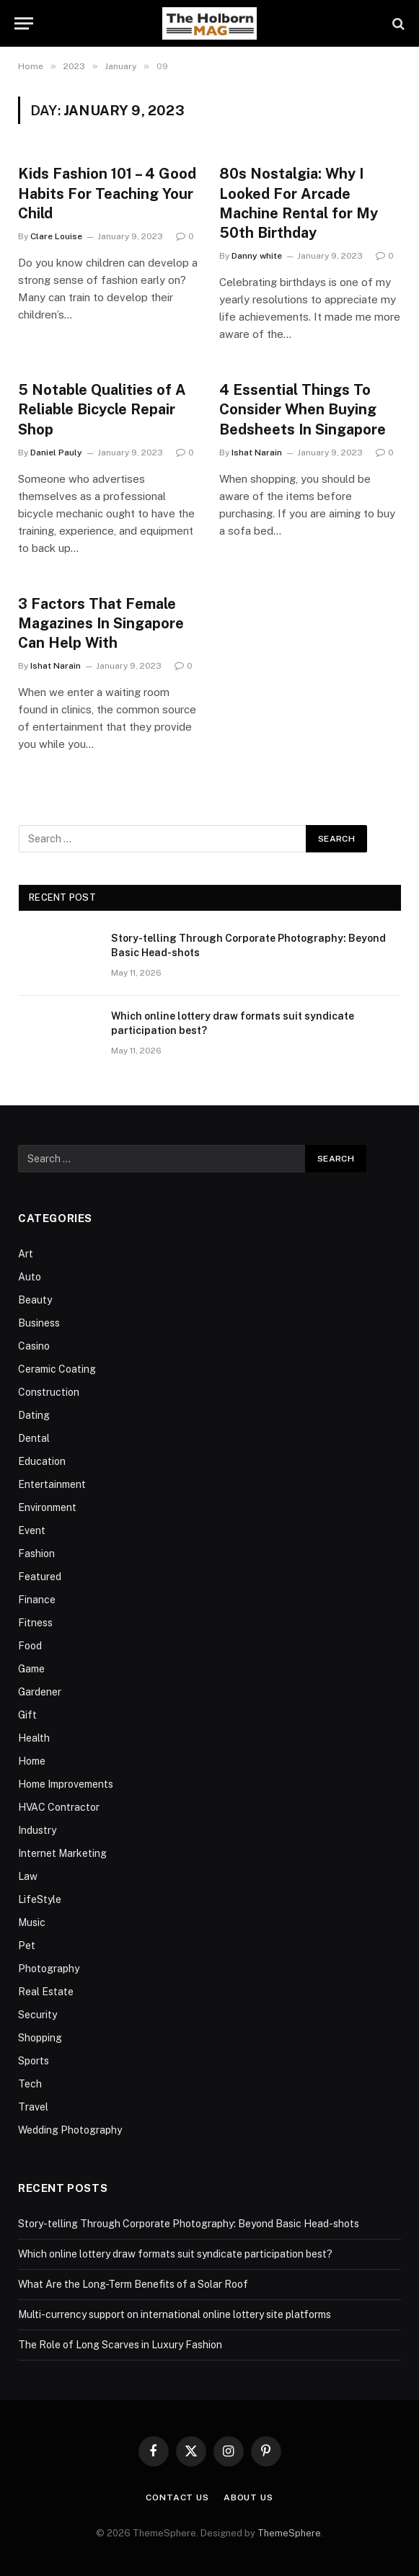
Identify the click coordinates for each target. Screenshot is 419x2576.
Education (42, 1461)
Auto (29, 1277)
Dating (34, 1415)
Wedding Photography (70, 2130)
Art (25, 1254)
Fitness (35, 1622)
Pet (26, 1945)
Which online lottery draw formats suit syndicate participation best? (232, 1023)
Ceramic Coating (57, 1369)
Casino (34, 1346)
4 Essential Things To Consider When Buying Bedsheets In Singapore (302, 409)
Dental (34, 1438)
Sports (33, 2061)
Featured (39, 1576)
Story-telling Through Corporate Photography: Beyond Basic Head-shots (248, 945)
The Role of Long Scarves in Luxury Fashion (120, 2344)
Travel (33, 2107)
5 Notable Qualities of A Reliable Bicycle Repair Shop (102, 409)
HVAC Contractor (59, 1807)
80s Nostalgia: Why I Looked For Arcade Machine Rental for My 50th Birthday (298, 203)
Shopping (40, 2038)
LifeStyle (39, 1899)
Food (30, 1646)
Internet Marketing (62, 1853)
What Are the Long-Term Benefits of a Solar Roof (133, 2284)
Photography (48, 1968)
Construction (48, 1392)
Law (28, 1876)
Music (31, 1922)
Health (34, 1738)
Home (31, 1761)
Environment (47, 1507)
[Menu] (23, 23)
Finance (37, 1599)
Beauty (35, 1300)
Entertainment (52, 1484)
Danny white (256, 256)
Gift (27, 1715)
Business (39, 1323)
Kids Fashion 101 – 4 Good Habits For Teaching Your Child (107, 193)
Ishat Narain (256, 452)
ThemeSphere (289, 2533)
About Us (248, 2497)
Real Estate (46, 1991)
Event (31, 1530)
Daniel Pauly (56, 452)
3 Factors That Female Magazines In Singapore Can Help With (101, 623)
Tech (30, 2084)
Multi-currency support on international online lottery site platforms (174, 2314)
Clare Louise (56, 236)
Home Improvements (65, 1784)
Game (31, 1669)
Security (37, 2014)
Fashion (36, 1553)
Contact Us (177, 2497)
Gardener (39, 1692)
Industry (37, 1830)
